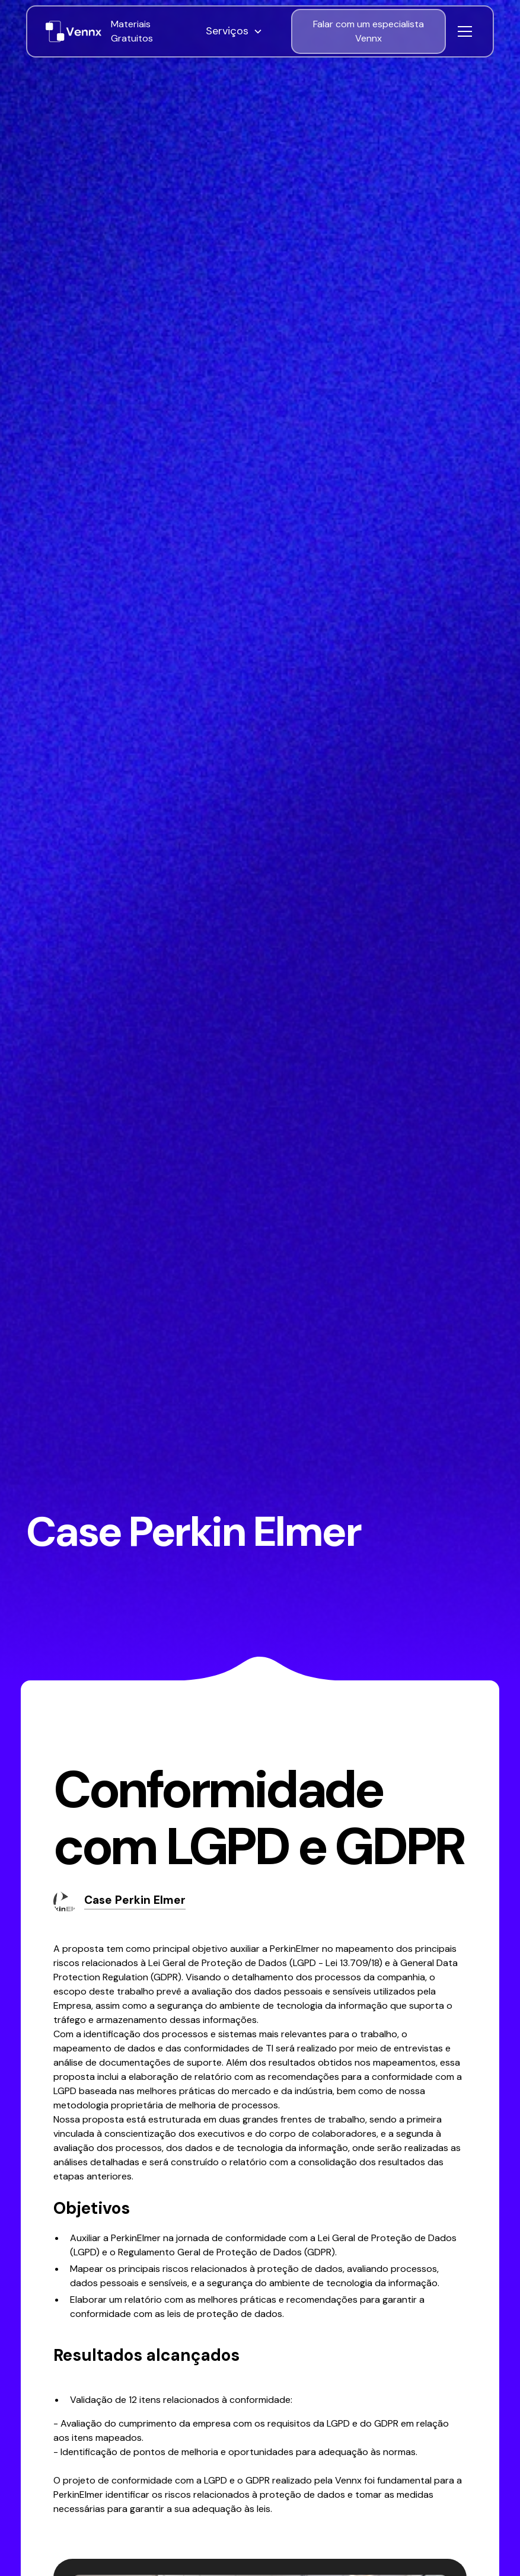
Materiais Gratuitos (132, 31)
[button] (244, 31)
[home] (73, 31)
